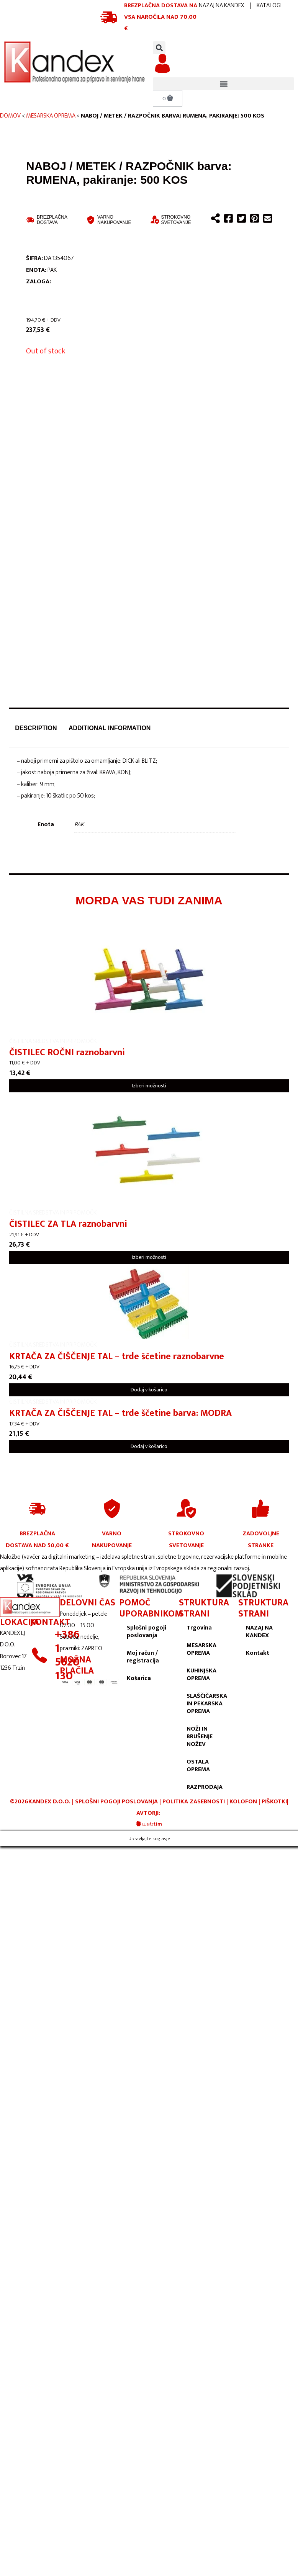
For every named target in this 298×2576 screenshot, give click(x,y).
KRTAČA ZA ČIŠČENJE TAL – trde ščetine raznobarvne (116, 1356)
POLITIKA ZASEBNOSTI (193, 1801)
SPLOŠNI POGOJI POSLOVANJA (116, 1801)
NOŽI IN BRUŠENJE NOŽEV (200, 1736)
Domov (10, 116)
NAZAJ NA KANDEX (221, 5)
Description (36, 728)
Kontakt (257, 1653)
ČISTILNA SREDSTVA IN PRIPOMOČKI (53, 1041)
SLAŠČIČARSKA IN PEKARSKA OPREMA (207, 1703)
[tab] (36, 728)
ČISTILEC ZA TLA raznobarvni (68, 1224)
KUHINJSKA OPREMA (201, 1675)
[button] (159, 47)
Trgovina (199, 1628)
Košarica (139, 1678)
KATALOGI (269, 5)
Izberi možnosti (149, 1085)
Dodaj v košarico (149, 1389)
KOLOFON (244, 1801)
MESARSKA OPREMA (50, 116)
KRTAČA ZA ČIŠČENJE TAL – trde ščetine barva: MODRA (120, 1413)
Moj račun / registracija (143, 1657)
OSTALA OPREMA (198, 1766)
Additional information (110, 728)
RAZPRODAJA (205, 1787)
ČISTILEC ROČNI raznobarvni (67, 1052)
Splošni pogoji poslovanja (146, 1632)
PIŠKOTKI (274, 1801)
